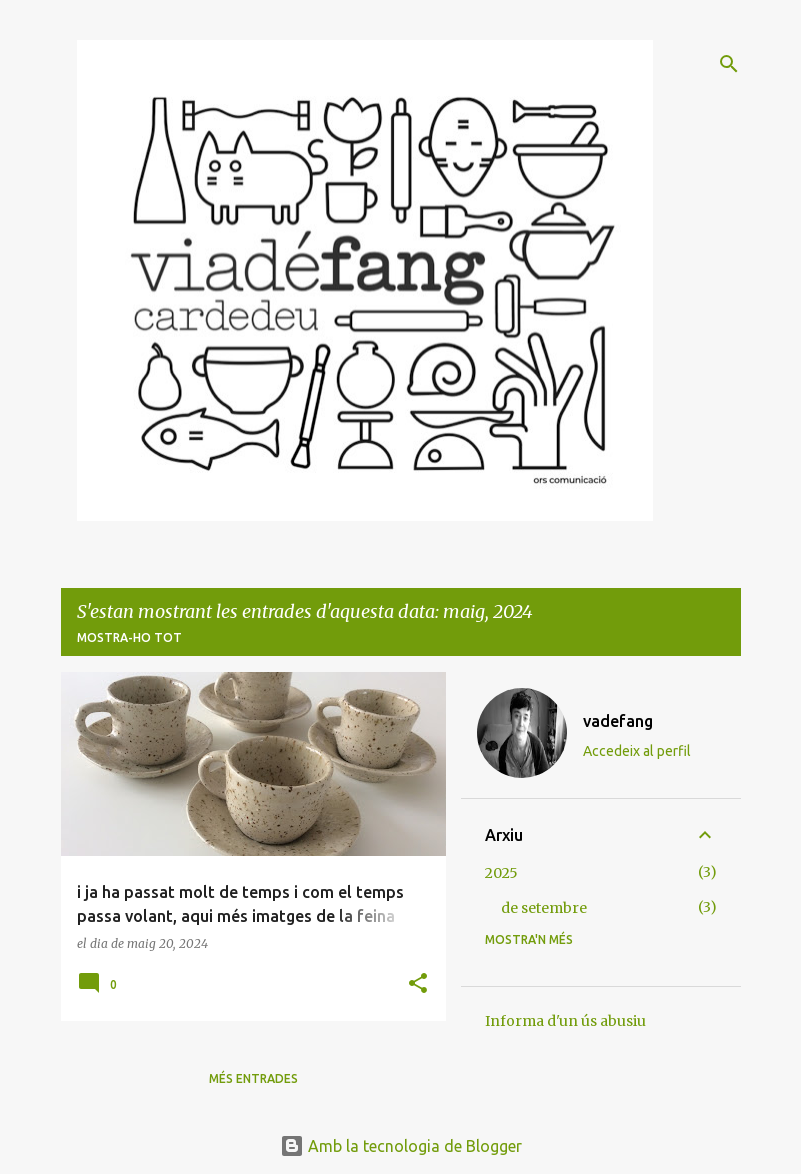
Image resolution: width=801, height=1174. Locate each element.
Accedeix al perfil (637, 751)
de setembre (544, 908)
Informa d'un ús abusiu (565, 1021)
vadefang (618, 721)
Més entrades (253, 1078)
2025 (501, 873)
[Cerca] (729, 64)
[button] (418, 984)
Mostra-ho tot (129, 637)
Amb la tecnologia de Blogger (401, 1146)
